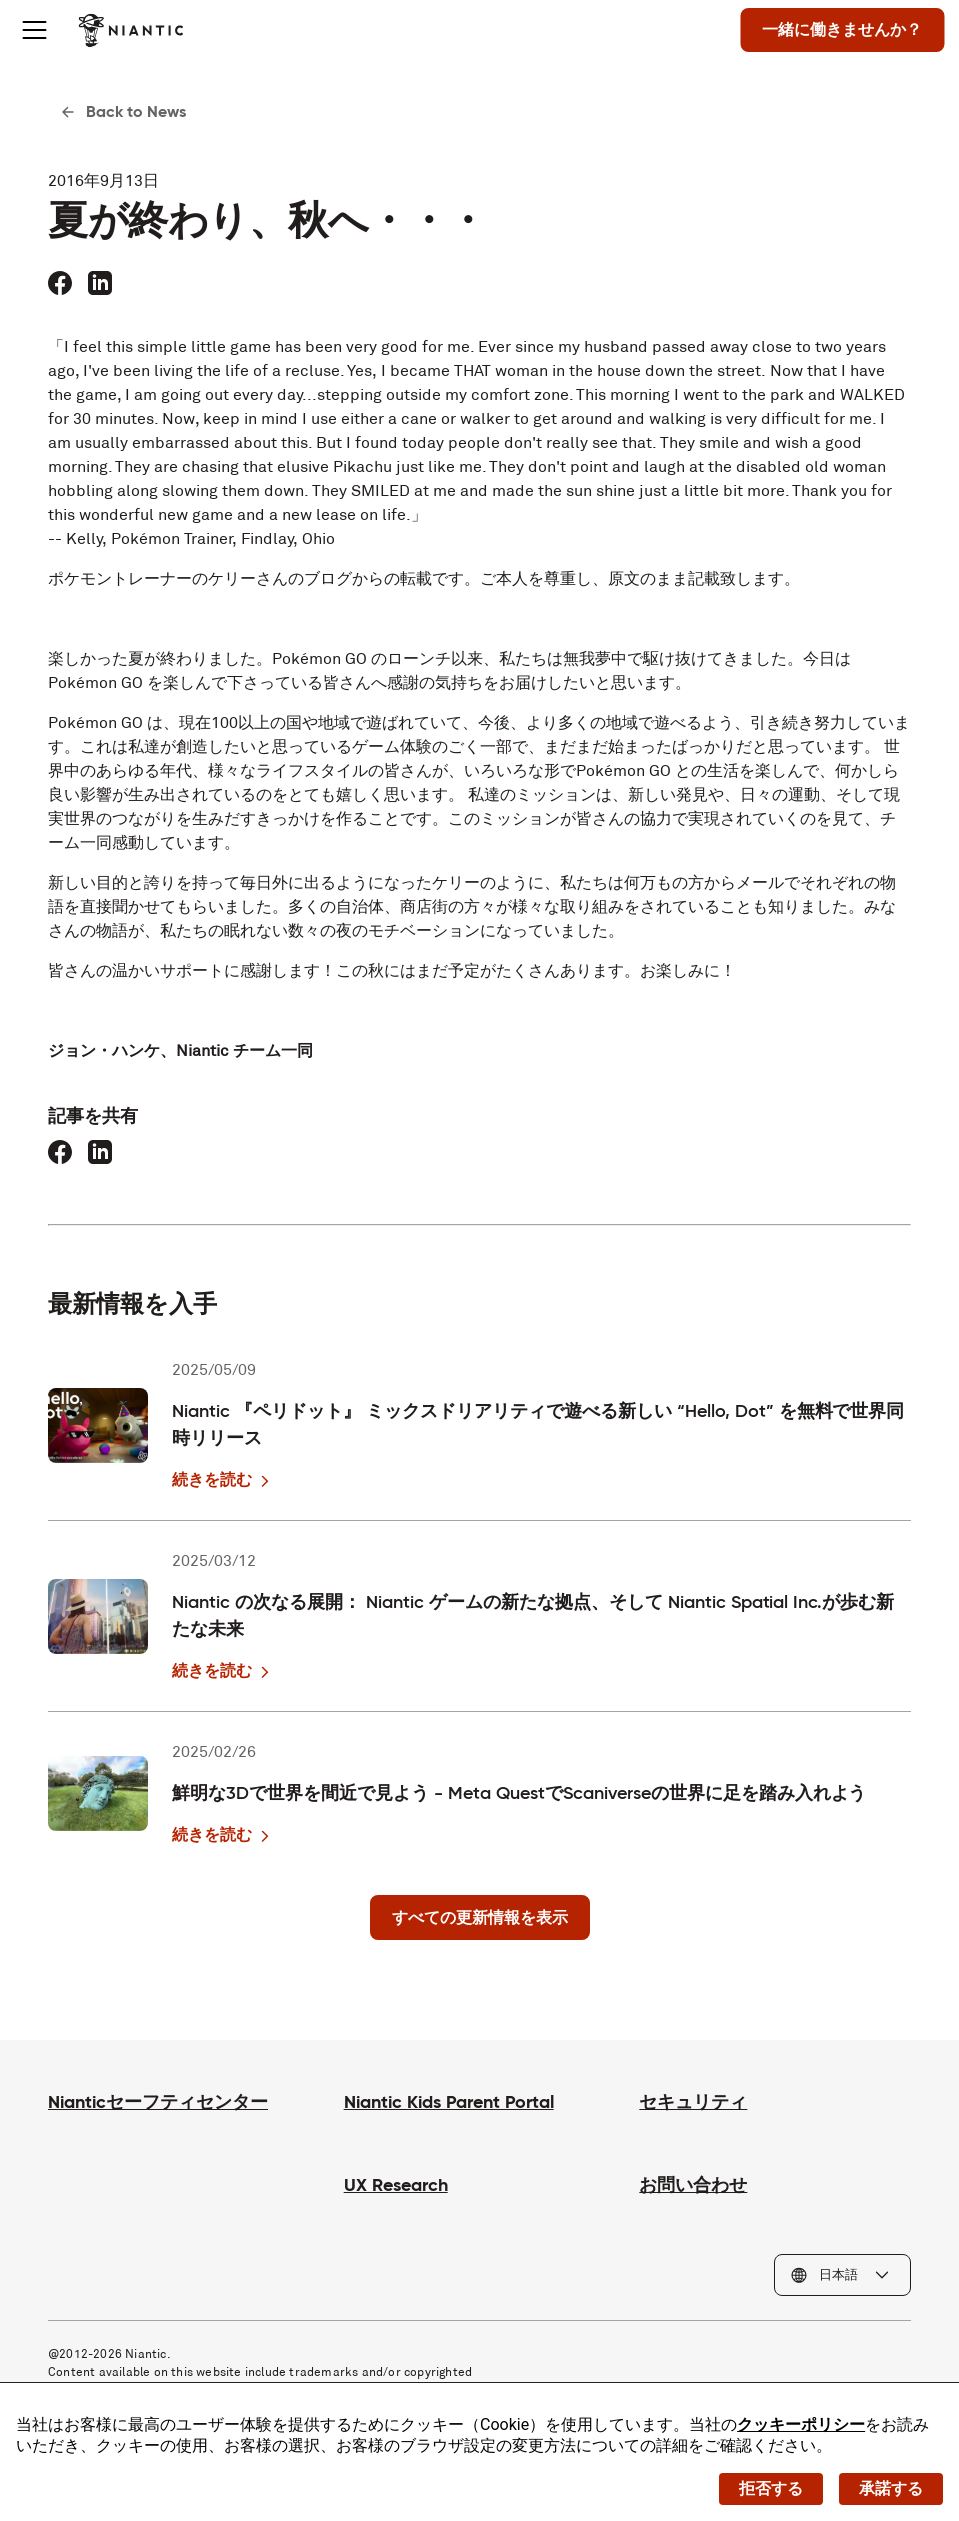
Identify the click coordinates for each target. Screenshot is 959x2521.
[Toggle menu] (44, 30)
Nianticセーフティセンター (158, 2101)
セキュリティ (693, 2101)
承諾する (891, 2487)
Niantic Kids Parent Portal (449, 2101)
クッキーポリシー (801, 2424)
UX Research (396, 2184)
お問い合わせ (693, 2184)
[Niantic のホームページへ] (140, 30)
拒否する (771, 2487)
